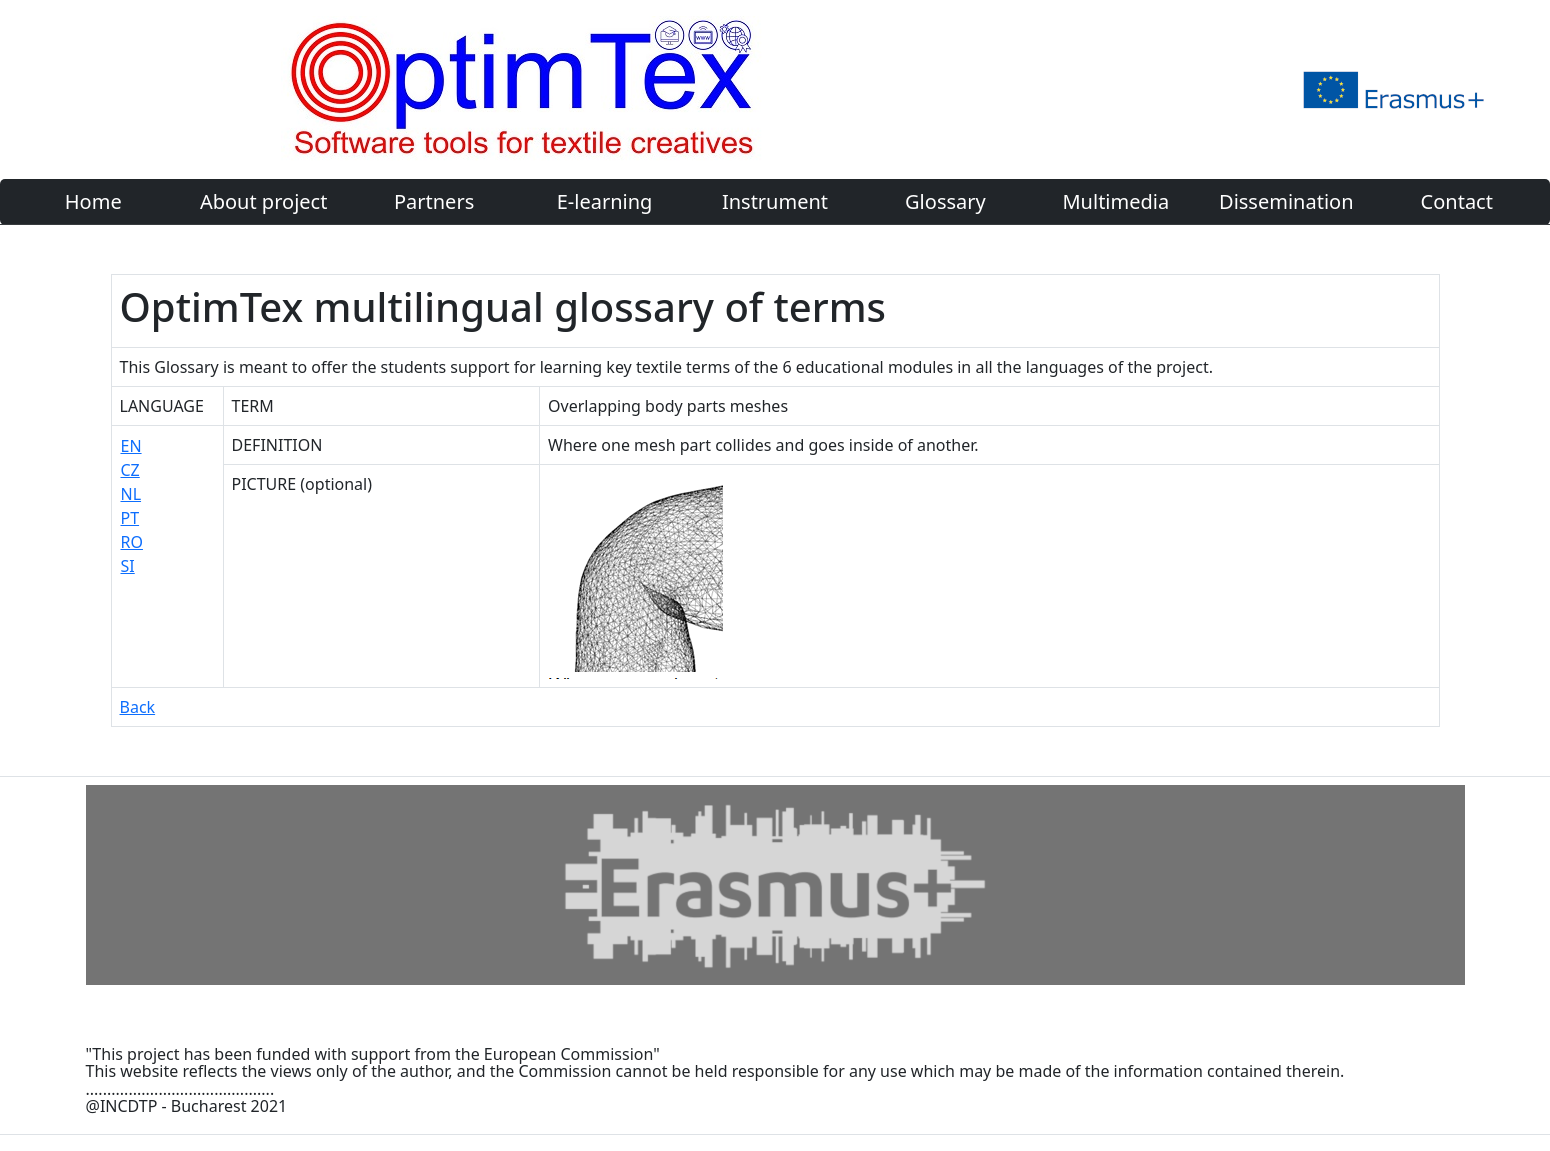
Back (138, 707)
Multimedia (1115, 201)
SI (128, 566)
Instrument (775, 201)
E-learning (605, 201)
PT (130, 518)
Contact (1457, 201)
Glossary (945, 201)
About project (263, 201)
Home (93, 201)
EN (131, 446)
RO (132, 542)
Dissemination (1286, 201)
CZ (130, 470)
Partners (434, 201)
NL (131, 494)
